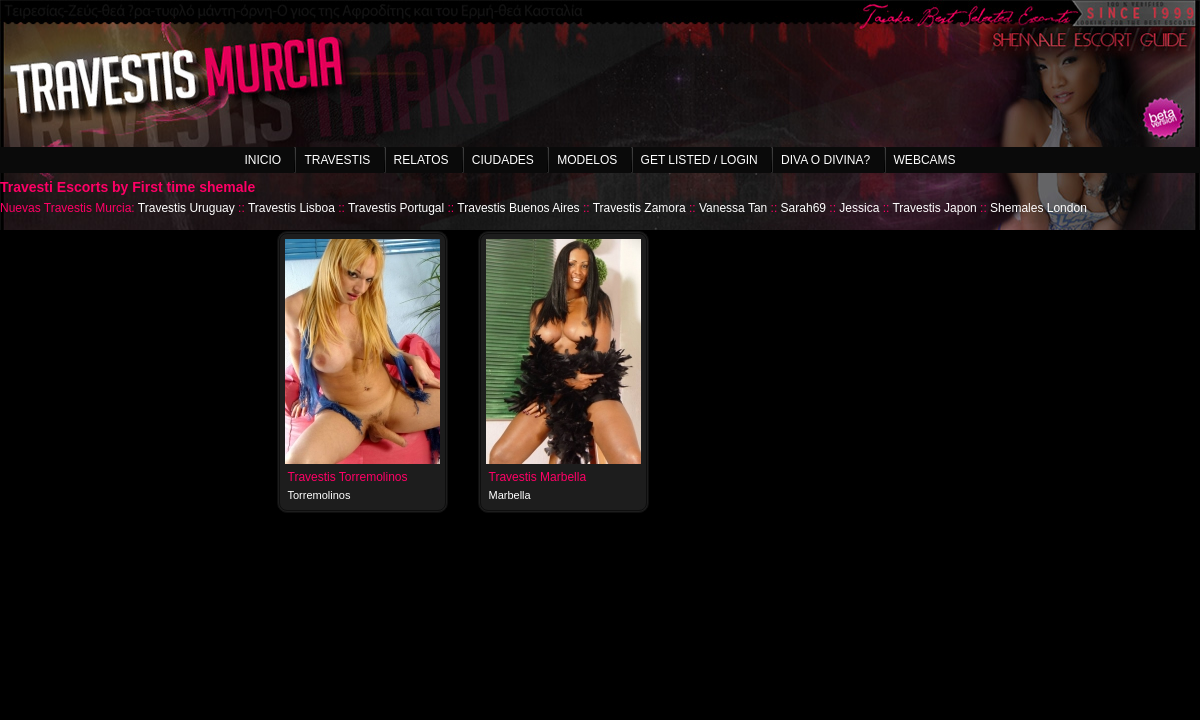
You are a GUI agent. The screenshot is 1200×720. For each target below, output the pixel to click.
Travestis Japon (934, 208)
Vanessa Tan (733, 208)
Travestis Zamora (639, 208)
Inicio (262, 160)
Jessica (859, 208)
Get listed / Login (699, 160)
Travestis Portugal (396, 208)
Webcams (925, 160)
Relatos (421, 160)
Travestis (337, 160)
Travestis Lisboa (291, 208)
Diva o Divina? (825, 160)
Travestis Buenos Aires (518, 208)
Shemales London (1038, 208)
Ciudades (503, 160)
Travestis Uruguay (186, 208)
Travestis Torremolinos (348, 477)
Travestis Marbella (538, 477)
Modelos (587, 160)
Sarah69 (803, 208)
